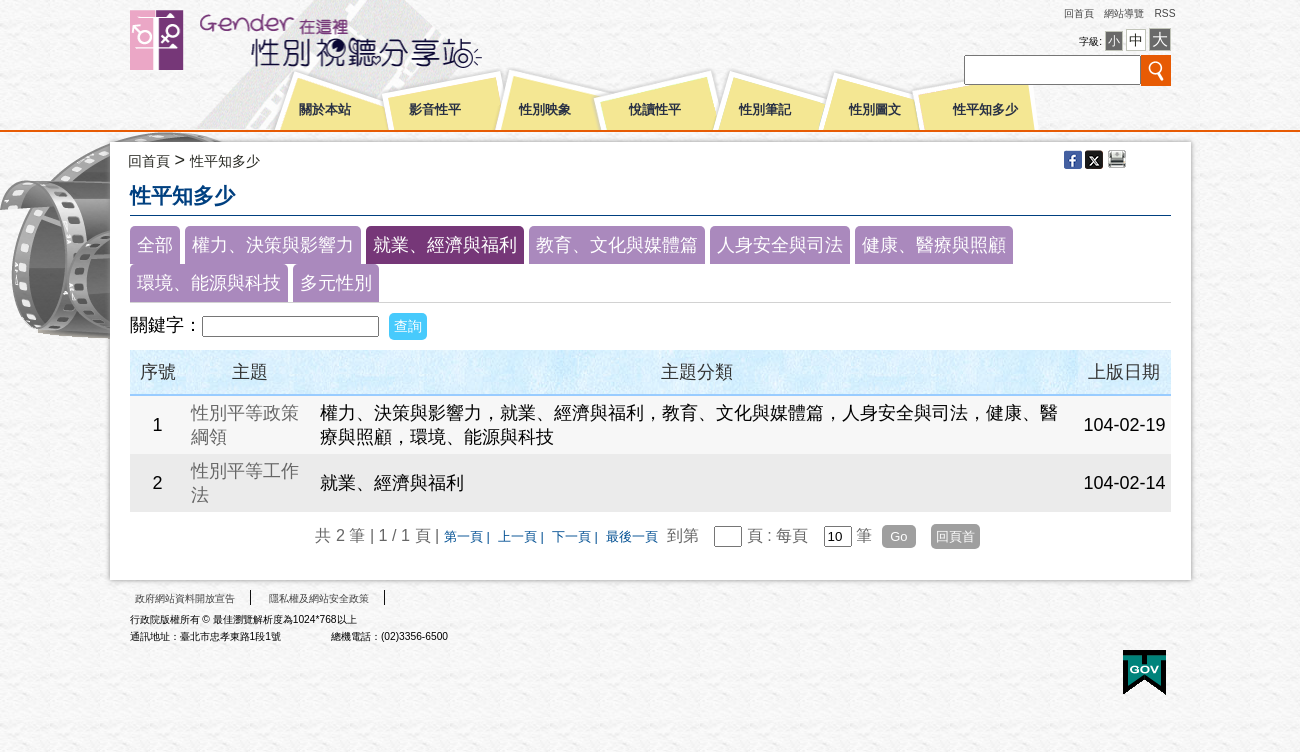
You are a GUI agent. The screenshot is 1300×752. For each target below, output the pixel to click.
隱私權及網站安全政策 (319, 598)
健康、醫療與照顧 (934, 245)
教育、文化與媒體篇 (617, 245)
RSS (1164, 13)
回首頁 (1079, 13)
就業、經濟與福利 (445, 245)
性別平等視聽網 (342, 40)
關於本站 (325, 110)
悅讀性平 (655, 110)
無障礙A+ (1069, 665)
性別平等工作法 (245, 483)
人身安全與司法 (780, 245)
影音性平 (435, 110)
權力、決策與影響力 (273, 245)
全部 (155, 245)
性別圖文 (875, 110)
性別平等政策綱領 (245, 425)
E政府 (1144, 672)
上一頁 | (523, 536)
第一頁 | (469, 536)
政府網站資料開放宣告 (185, 598)
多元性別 (336, 283)
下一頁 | (577, 536)
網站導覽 (1124, 13)
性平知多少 (985, 110)
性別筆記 (765, 110)
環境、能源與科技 (209, 283)
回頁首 (955, 536)
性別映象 (545, 110)
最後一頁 (632, 536)
